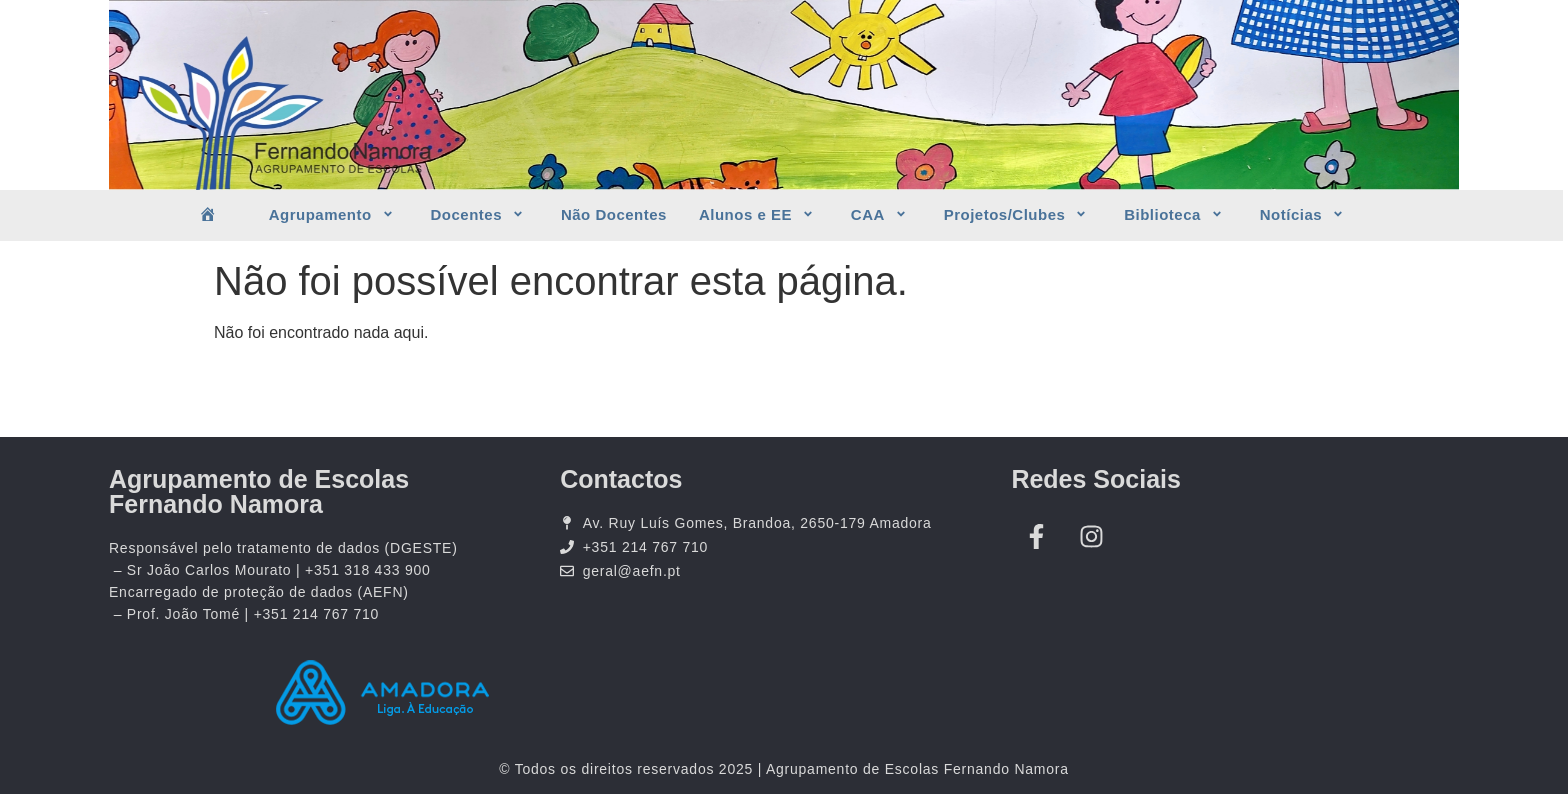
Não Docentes (614, 214)
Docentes (480, 215)
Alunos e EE (759, 215)
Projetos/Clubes (1018, 215)
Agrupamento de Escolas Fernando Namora (259, 491)
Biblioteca (1176, 215)
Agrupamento (334, 215)
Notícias (1304, 215)
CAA (881, 215)
